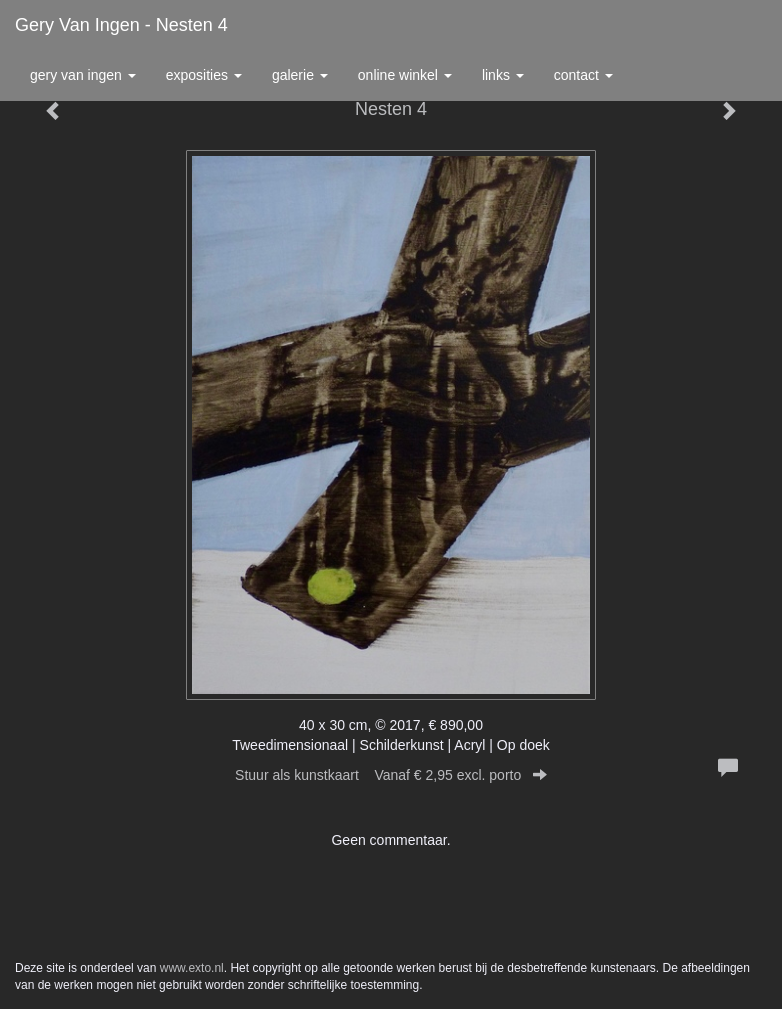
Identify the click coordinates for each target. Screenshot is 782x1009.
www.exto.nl (192, 968)
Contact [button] (583, 75)
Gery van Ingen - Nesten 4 (121, 25)
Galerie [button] (300, 75)
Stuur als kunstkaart (391, 775)
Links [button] (503, 75)
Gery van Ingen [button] (83, 75)
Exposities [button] (204, 75)
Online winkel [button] (405, 75)
